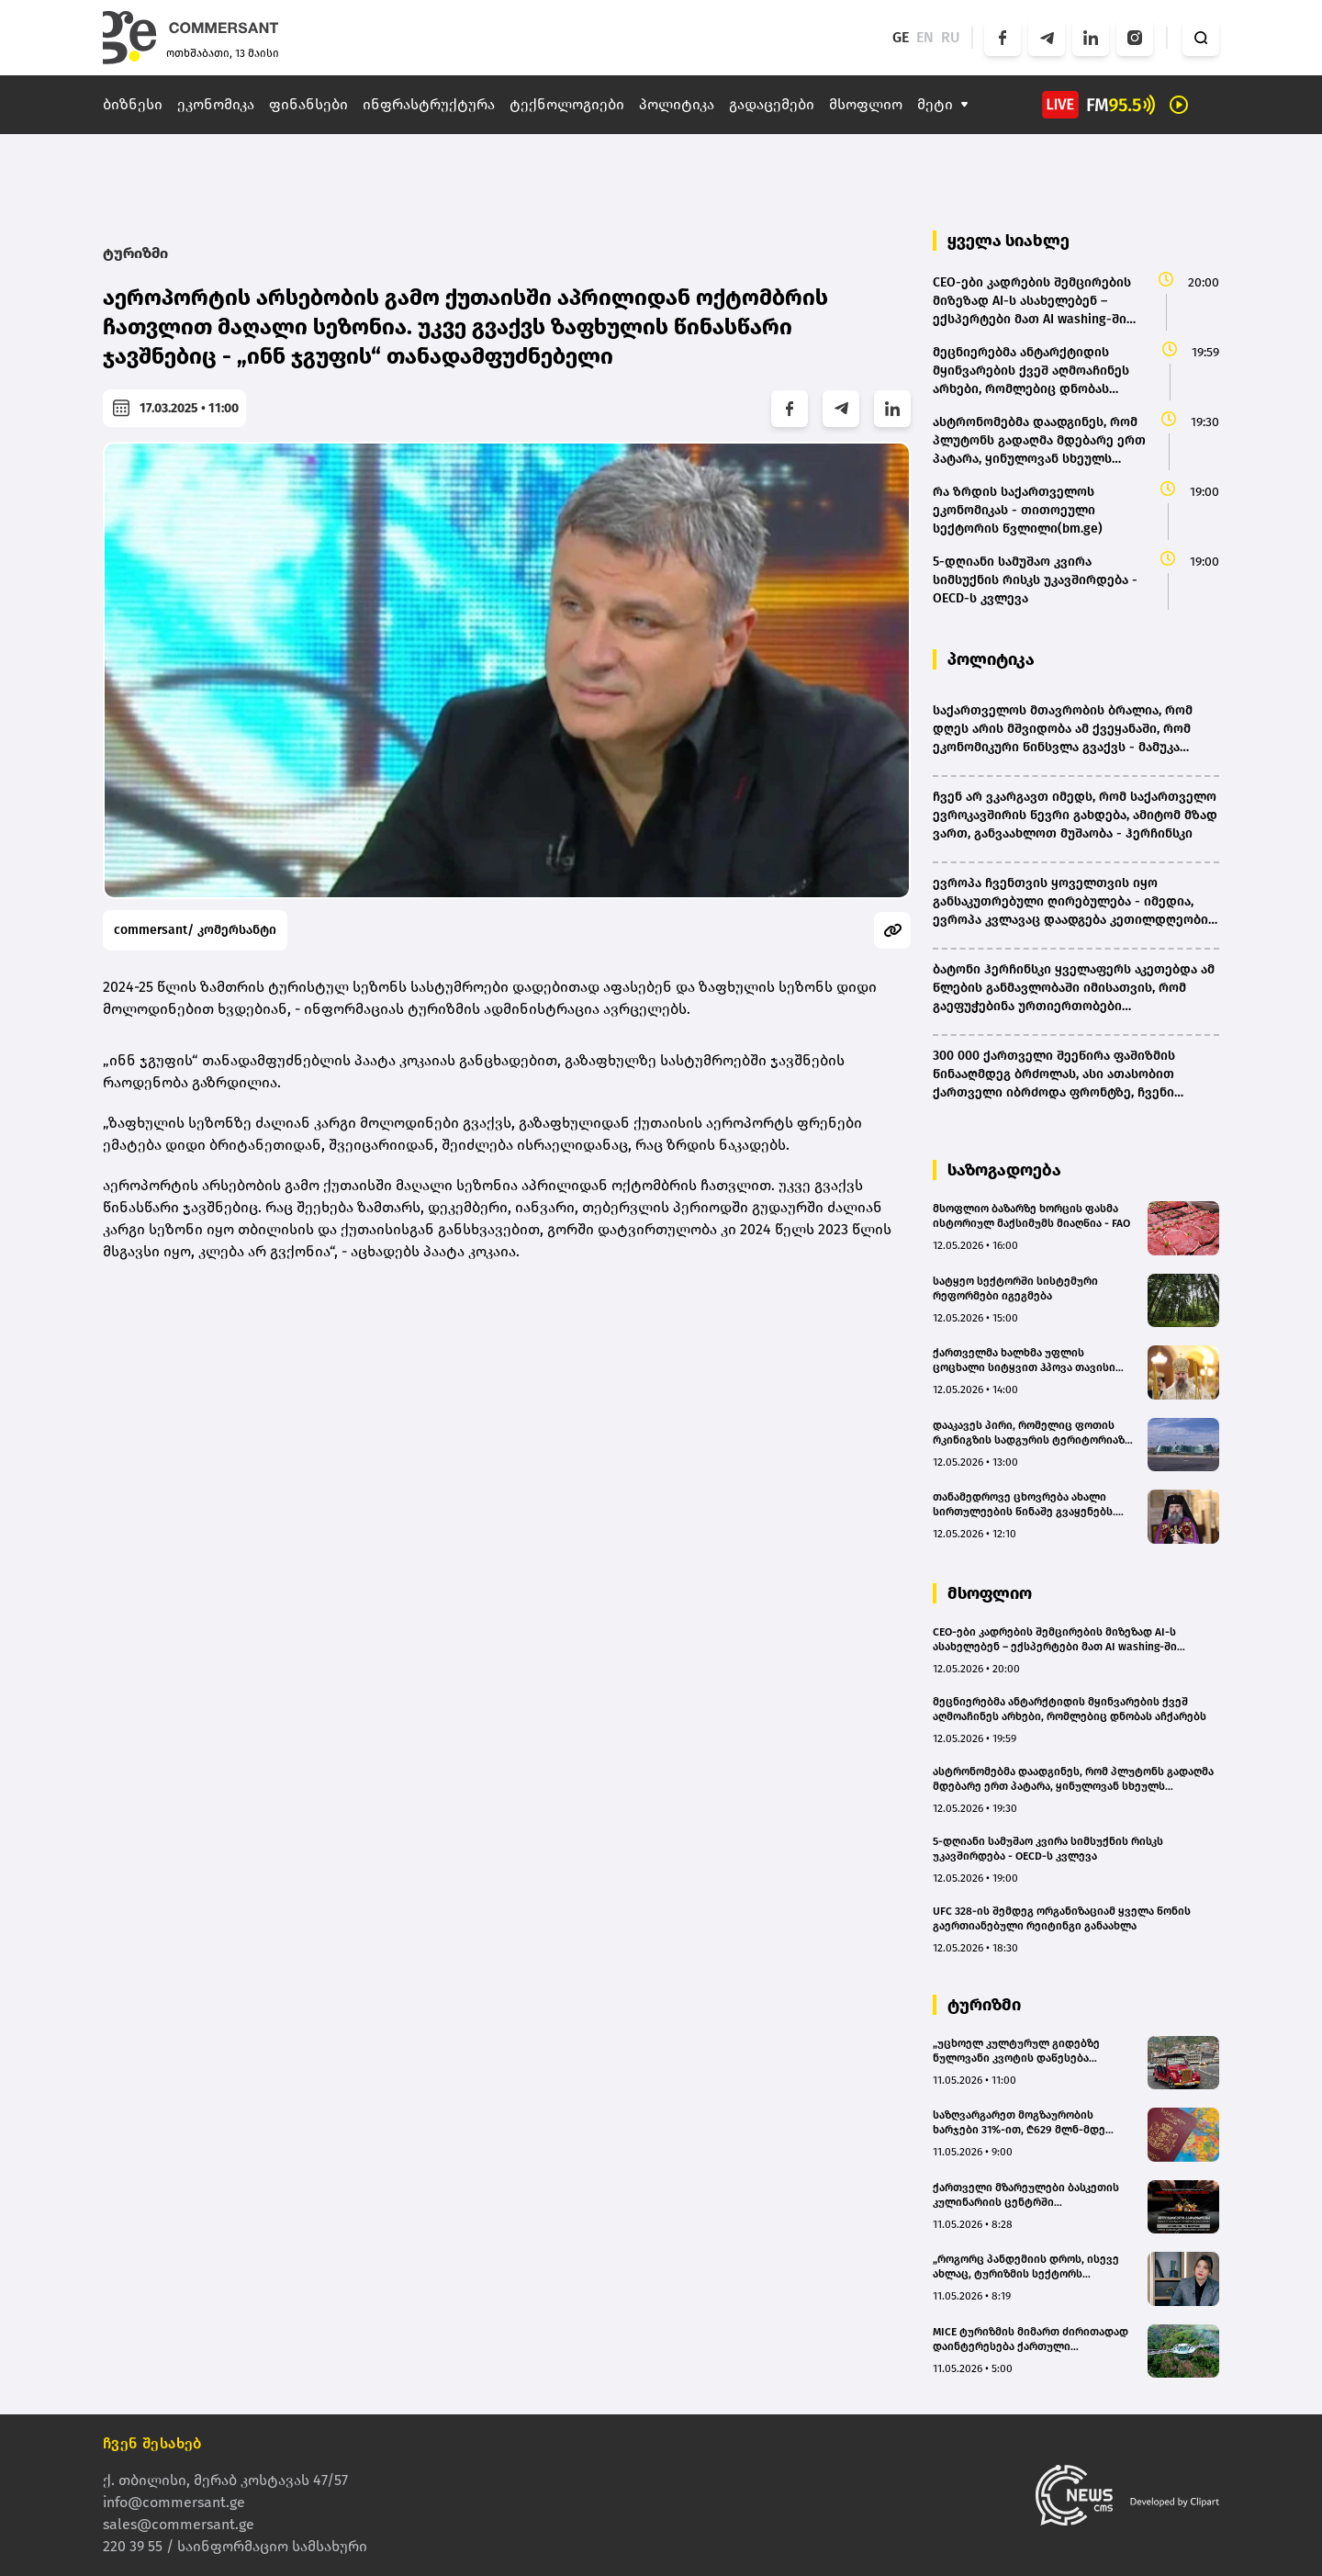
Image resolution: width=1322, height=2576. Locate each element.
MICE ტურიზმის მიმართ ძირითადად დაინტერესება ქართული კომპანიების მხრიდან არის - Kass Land (1030, 2339)
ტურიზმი (135, 253)
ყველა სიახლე (1008, 241)
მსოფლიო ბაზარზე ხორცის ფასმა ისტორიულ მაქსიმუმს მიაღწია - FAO (1031, 1216)
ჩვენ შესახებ (152, 2443)
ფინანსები (308, 104)
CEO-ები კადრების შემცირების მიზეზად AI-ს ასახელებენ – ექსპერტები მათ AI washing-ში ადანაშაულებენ (1055, 1639)
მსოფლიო (865, 104)
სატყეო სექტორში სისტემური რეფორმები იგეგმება (1015, 1288)
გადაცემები (771, 104)
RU (950, 37)
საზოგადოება (1004, 1170)
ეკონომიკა (215, 104)
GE (900, 37)
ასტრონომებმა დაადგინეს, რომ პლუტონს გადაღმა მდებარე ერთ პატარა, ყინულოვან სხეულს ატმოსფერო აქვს (1073, 1779)
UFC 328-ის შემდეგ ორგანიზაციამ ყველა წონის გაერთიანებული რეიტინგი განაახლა (1062, 1918)
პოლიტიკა (676, 104)
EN (925, 37)
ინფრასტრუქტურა (429, 104)
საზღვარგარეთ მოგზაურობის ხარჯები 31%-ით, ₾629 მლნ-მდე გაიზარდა (1019, 2123)
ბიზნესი (132, 104)
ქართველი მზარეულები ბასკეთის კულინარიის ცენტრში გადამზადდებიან (1026, 2195)
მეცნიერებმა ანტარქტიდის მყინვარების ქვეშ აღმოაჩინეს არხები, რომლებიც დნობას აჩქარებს (1069, 1709)
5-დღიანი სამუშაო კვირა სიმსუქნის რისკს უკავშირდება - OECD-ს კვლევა (1048, 1848)
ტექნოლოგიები (567, 104)
